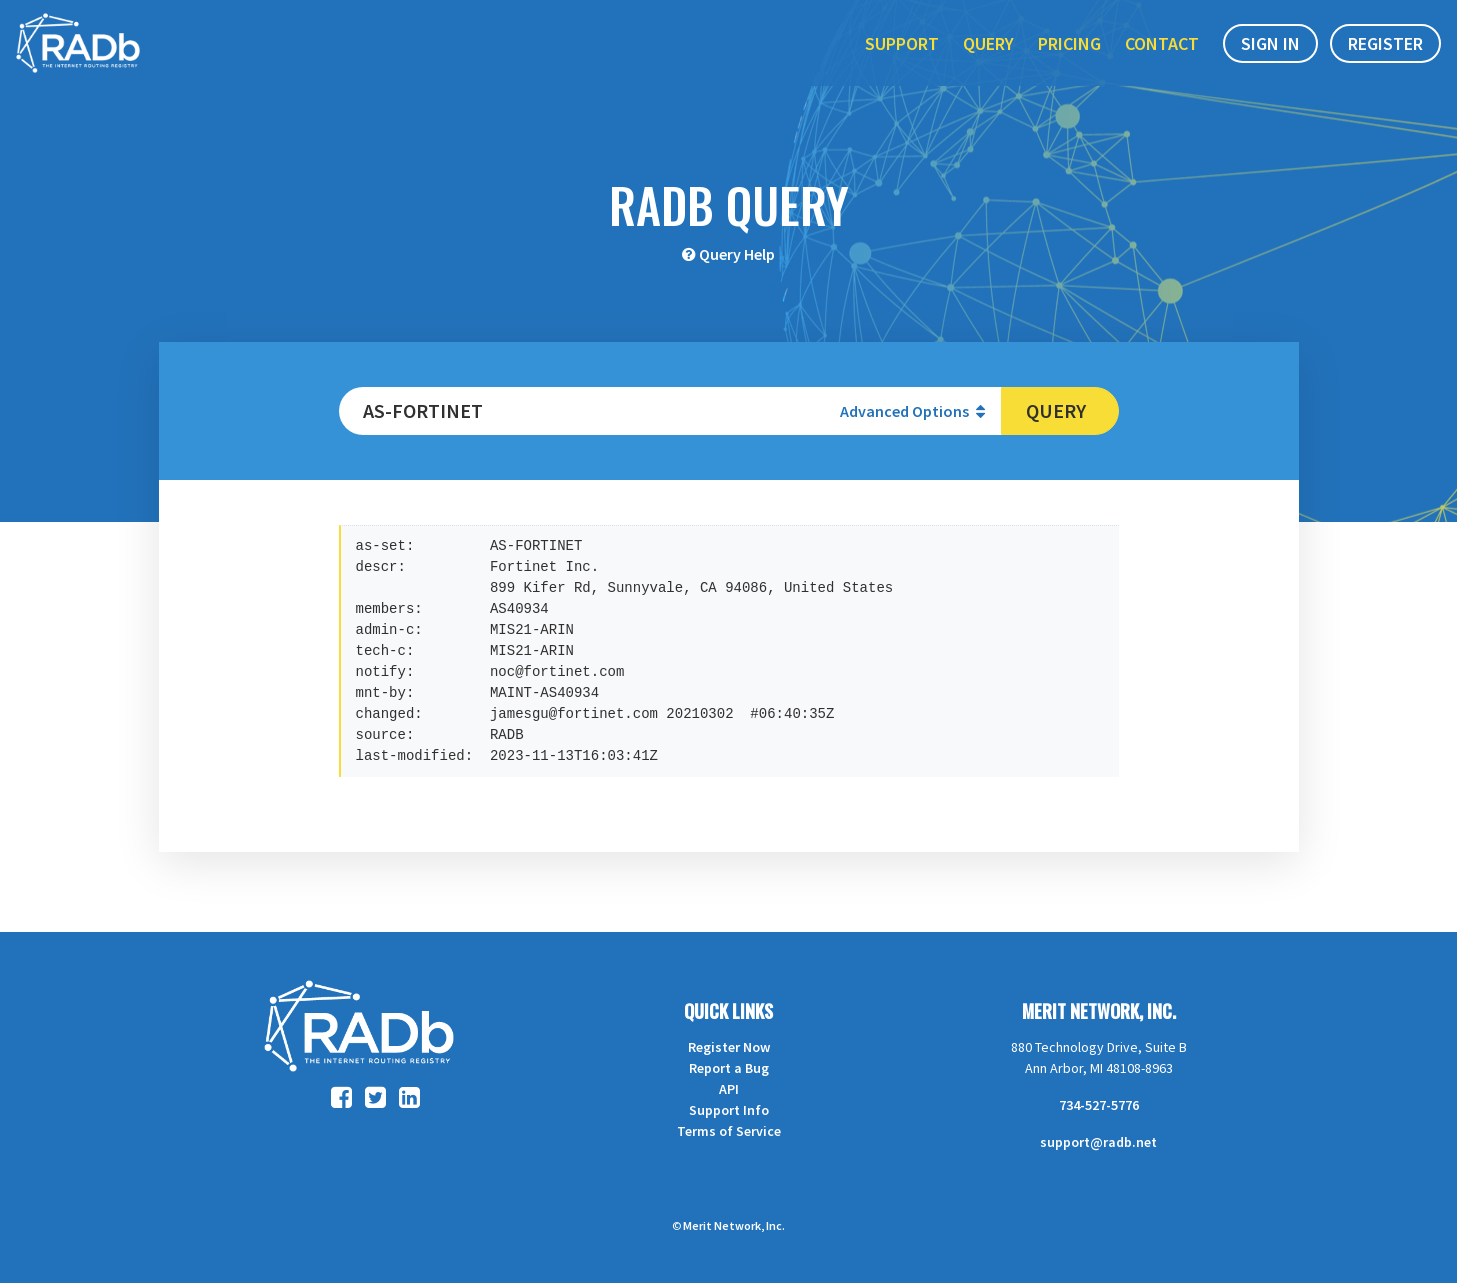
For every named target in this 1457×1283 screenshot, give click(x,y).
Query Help (737, 254)
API (729, 1089)
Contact (1162, 58)
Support (902, 58)
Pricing (1069, 58)
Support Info (729, 1110)
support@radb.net (1098, 1142)
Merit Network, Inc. (1099, 1011)
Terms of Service (729, 1131)
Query (988, 58)
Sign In (1270, 58)
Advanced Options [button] (912, 411)
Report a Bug (729, 1068)
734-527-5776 (1099, 1105)
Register (1385, 58)
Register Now (729, 1047)
